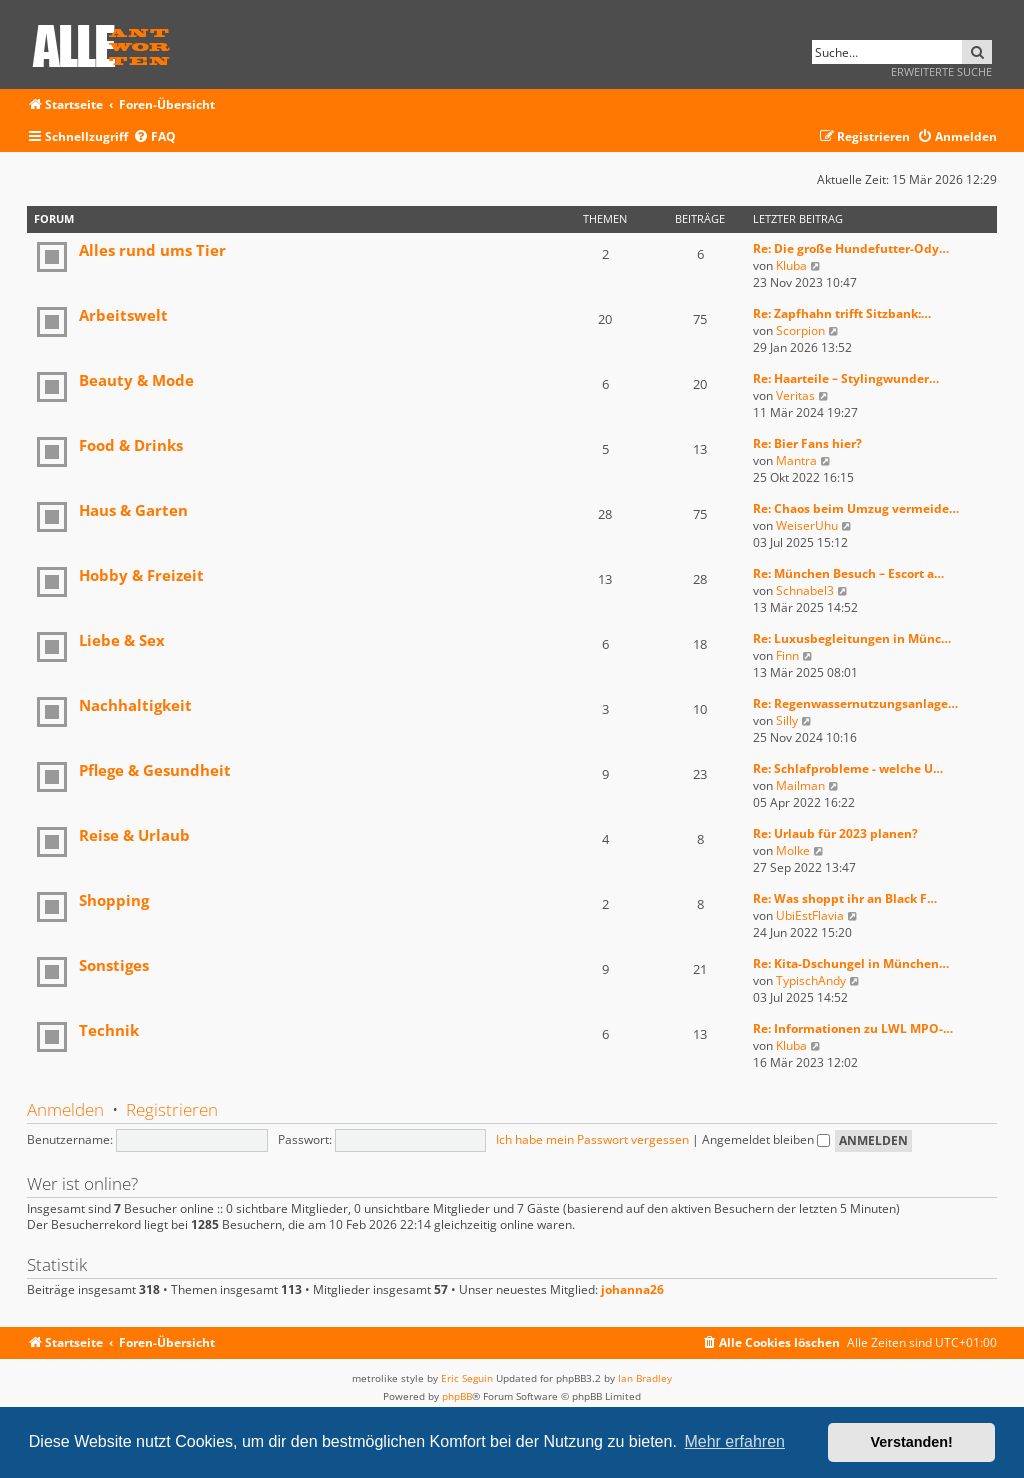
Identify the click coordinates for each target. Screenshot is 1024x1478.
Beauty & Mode (136, 380)
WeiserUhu (807, 525)
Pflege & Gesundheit (155, 770)
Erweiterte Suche (941, 71)
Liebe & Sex (122, 640)
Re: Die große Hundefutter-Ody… (851, 248)
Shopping (114, 900)
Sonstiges (114, 965)
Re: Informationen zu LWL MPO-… (853, 1028)
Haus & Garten (133, 510)
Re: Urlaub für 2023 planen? (835, 833)
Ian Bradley (645, 1378)
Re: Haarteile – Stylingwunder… (846, 378)
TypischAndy (811, 980)
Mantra (796, 460)
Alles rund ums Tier (152, 250)
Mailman (800, 785)
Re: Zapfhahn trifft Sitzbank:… (842, 313)
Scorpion (800, 330)
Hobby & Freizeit (141, 575)
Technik (109, 1030)
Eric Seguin (467, 1378)
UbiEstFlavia (810, 915)
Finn (787, 655)
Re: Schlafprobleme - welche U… (848, 768)
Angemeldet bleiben (766, 1139)
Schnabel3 (805, 590)
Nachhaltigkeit (135, 705)
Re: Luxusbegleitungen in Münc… (852, 638)
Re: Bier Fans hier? (807, 443)
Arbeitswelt (123, 315)
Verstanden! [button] (912, 1442)
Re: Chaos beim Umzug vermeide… (856, 508)
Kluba (791, 265)
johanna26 (632, 1290)
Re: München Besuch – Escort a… (848, 573)
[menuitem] (154, 137)
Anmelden (65, 1109)
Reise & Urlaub (134, 835)
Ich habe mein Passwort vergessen (592, 1139)
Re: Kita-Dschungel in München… (851, 963)
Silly (787, 720)
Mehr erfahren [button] (734, 1441)
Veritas (795, 395)
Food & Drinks (131, 445)
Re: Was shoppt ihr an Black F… (845, 898)
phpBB (457, 1396)
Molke (793, 850)
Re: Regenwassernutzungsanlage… (855, 703)
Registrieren (172, 1109)
